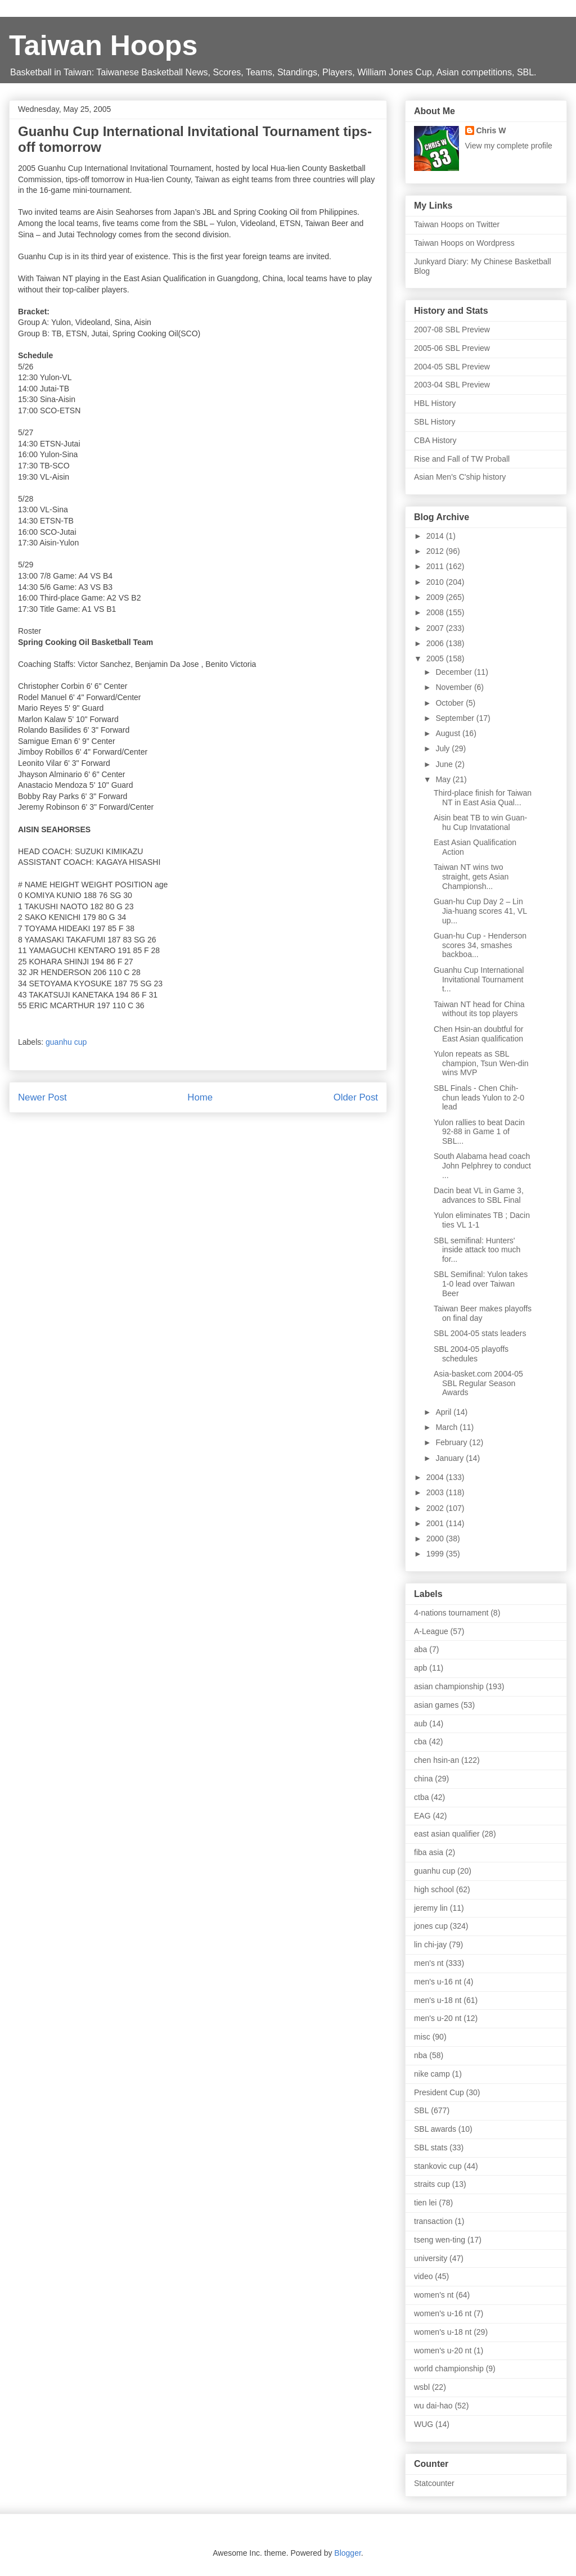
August (448, 733)
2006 (436, 643)
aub (420, 1723)
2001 (436, 1523)
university (430, 2258)
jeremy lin (431, 1907)
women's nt (433, 2294)
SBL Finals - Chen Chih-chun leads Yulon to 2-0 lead (479, 1098)
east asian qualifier (447, 1833)
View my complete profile (508, 145)
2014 (436, 535)
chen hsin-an (436, 1760)
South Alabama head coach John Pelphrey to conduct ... (482, 1166)
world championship (449, 2368)
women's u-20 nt (442, 2350)
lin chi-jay (430, 1944)
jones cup (431, 1925)
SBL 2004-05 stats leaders (480, 1333)
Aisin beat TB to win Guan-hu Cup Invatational (480, 822)
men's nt (428, 1963)
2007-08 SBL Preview (452, 329)
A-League (431, 1631)
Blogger (347, 2552)
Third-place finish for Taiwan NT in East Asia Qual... (483, 797)
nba (420, 2055)
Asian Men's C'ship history (460, 476)
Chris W (491, 130)
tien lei (425, 2202)
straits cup (432, 2184)
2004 (436, 1477)
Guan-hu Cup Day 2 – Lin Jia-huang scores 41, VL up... (480, 911)
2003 (436, 1492)
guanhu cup (66, 1041)
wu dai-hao (433, 2405)
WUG (423, 2424)
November (454, 687)
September (455, 718)
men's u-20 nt (437, 2018)
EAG (422, 1815)
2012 (436, 551)
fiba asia (428, 1852)
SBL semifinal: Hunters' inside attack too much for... (477, 1250)
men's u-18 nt (437, 2000)
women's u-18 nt (442, 2331)
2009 (436, 597)
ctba (421, 1797)
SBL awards (435, 2128)
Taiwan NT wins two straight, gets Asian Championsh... (471, 877)
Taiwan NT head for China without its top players (479, 1009)
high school (434, 1889)
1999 (436, 1553)
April (444, 1411)
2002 (436, 1508)
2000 (436, 1538)
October (450, 702)
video (423, 2276)
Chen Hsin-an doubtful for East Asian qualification (479, 1034)
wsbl (422, 2387)
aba (420, 1649)
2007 (436, 628)
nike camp (432, 2073)
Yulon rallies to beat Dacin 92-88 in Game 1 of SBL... (479, 1132)
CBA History (435, 440)
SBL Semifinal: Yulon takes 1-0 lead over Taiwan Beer (481, 1284)
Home (200, 1097)
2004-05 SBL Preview (452, 366)
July (443, 748)
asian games (436, 1704)
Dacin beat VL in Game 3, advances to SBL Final (479, 1195)
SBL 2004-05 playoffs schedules (471, 1354)
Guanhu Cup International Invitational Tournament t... (479, 980)
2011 (436, 566)
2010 (436, 582)
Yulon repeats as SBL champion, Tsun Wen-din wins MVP (481, 1063)
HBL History (435, 403)
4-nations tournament (451, 1612)
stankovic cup (438, 2166)
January (450, 1458)
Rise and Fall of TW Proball (462, 458)
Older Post (356, 1097)
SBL (421, 2110)
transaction (433, 2221)
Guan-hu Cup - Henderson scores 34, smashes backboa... (480, 945)
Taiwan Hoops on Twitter (457, 224)
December (454, 671)
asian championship (449, 1686)
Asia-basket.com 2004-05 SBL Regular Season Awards (478, 1383)
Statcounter (434, 2483)
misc (422, 2036)
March (447, 1427)
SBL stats (430, 2147)
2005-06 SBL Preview (452, 348)
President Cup (439, 2092)
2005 (436, 658)
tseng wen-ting (439, 2239)
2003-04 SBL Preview (452, 384)
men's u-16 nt (437, 1981)
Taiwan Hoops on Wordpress (464, 242)
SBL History (434, 421)
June (444, 764)
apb (420, 1667)
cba (420, 1741)
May (443, 779)
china (423, 1778)
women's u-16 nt (442, 2313)
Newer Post (42, 1097)
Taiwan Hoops (103, 45)
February (452, 1442)
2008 (436, 612)
